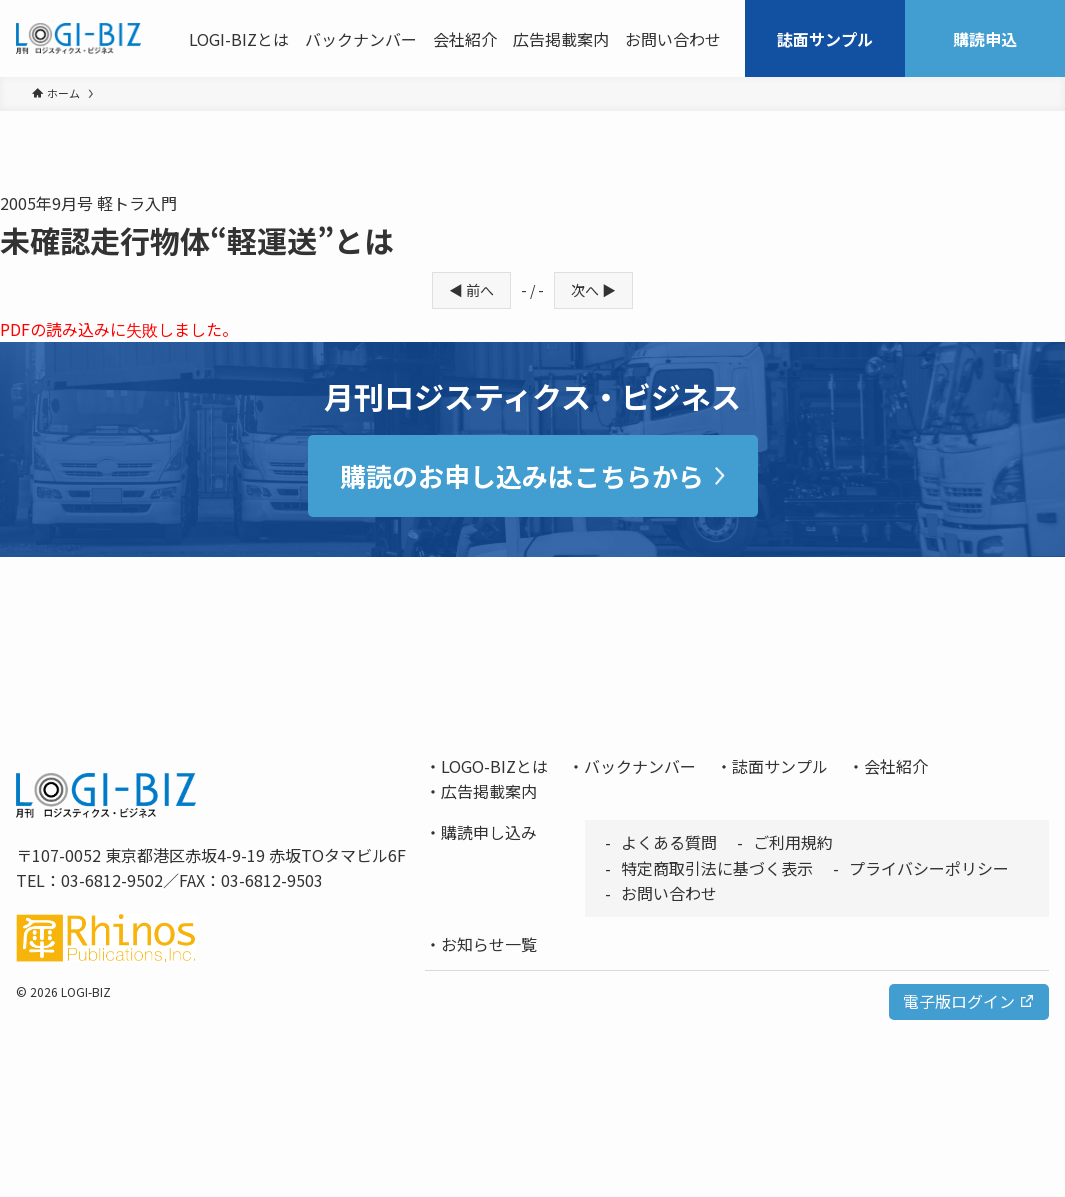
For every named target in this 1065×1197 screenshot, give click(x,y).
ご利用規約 (793, 842)
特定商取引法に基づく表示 (717, 868)
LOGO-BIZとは (494, 766)
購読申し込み (489, 832)
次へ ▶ (593, 290)
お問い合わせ (669, 893)
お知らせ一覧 (489, 944)
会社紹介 (896, 766)
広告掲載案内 (489, 791)
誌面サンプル (780, 766)
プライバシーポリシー (929, 868)
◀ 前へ (471, 290)
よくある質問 (669, 842)
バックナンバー (640, 766)
